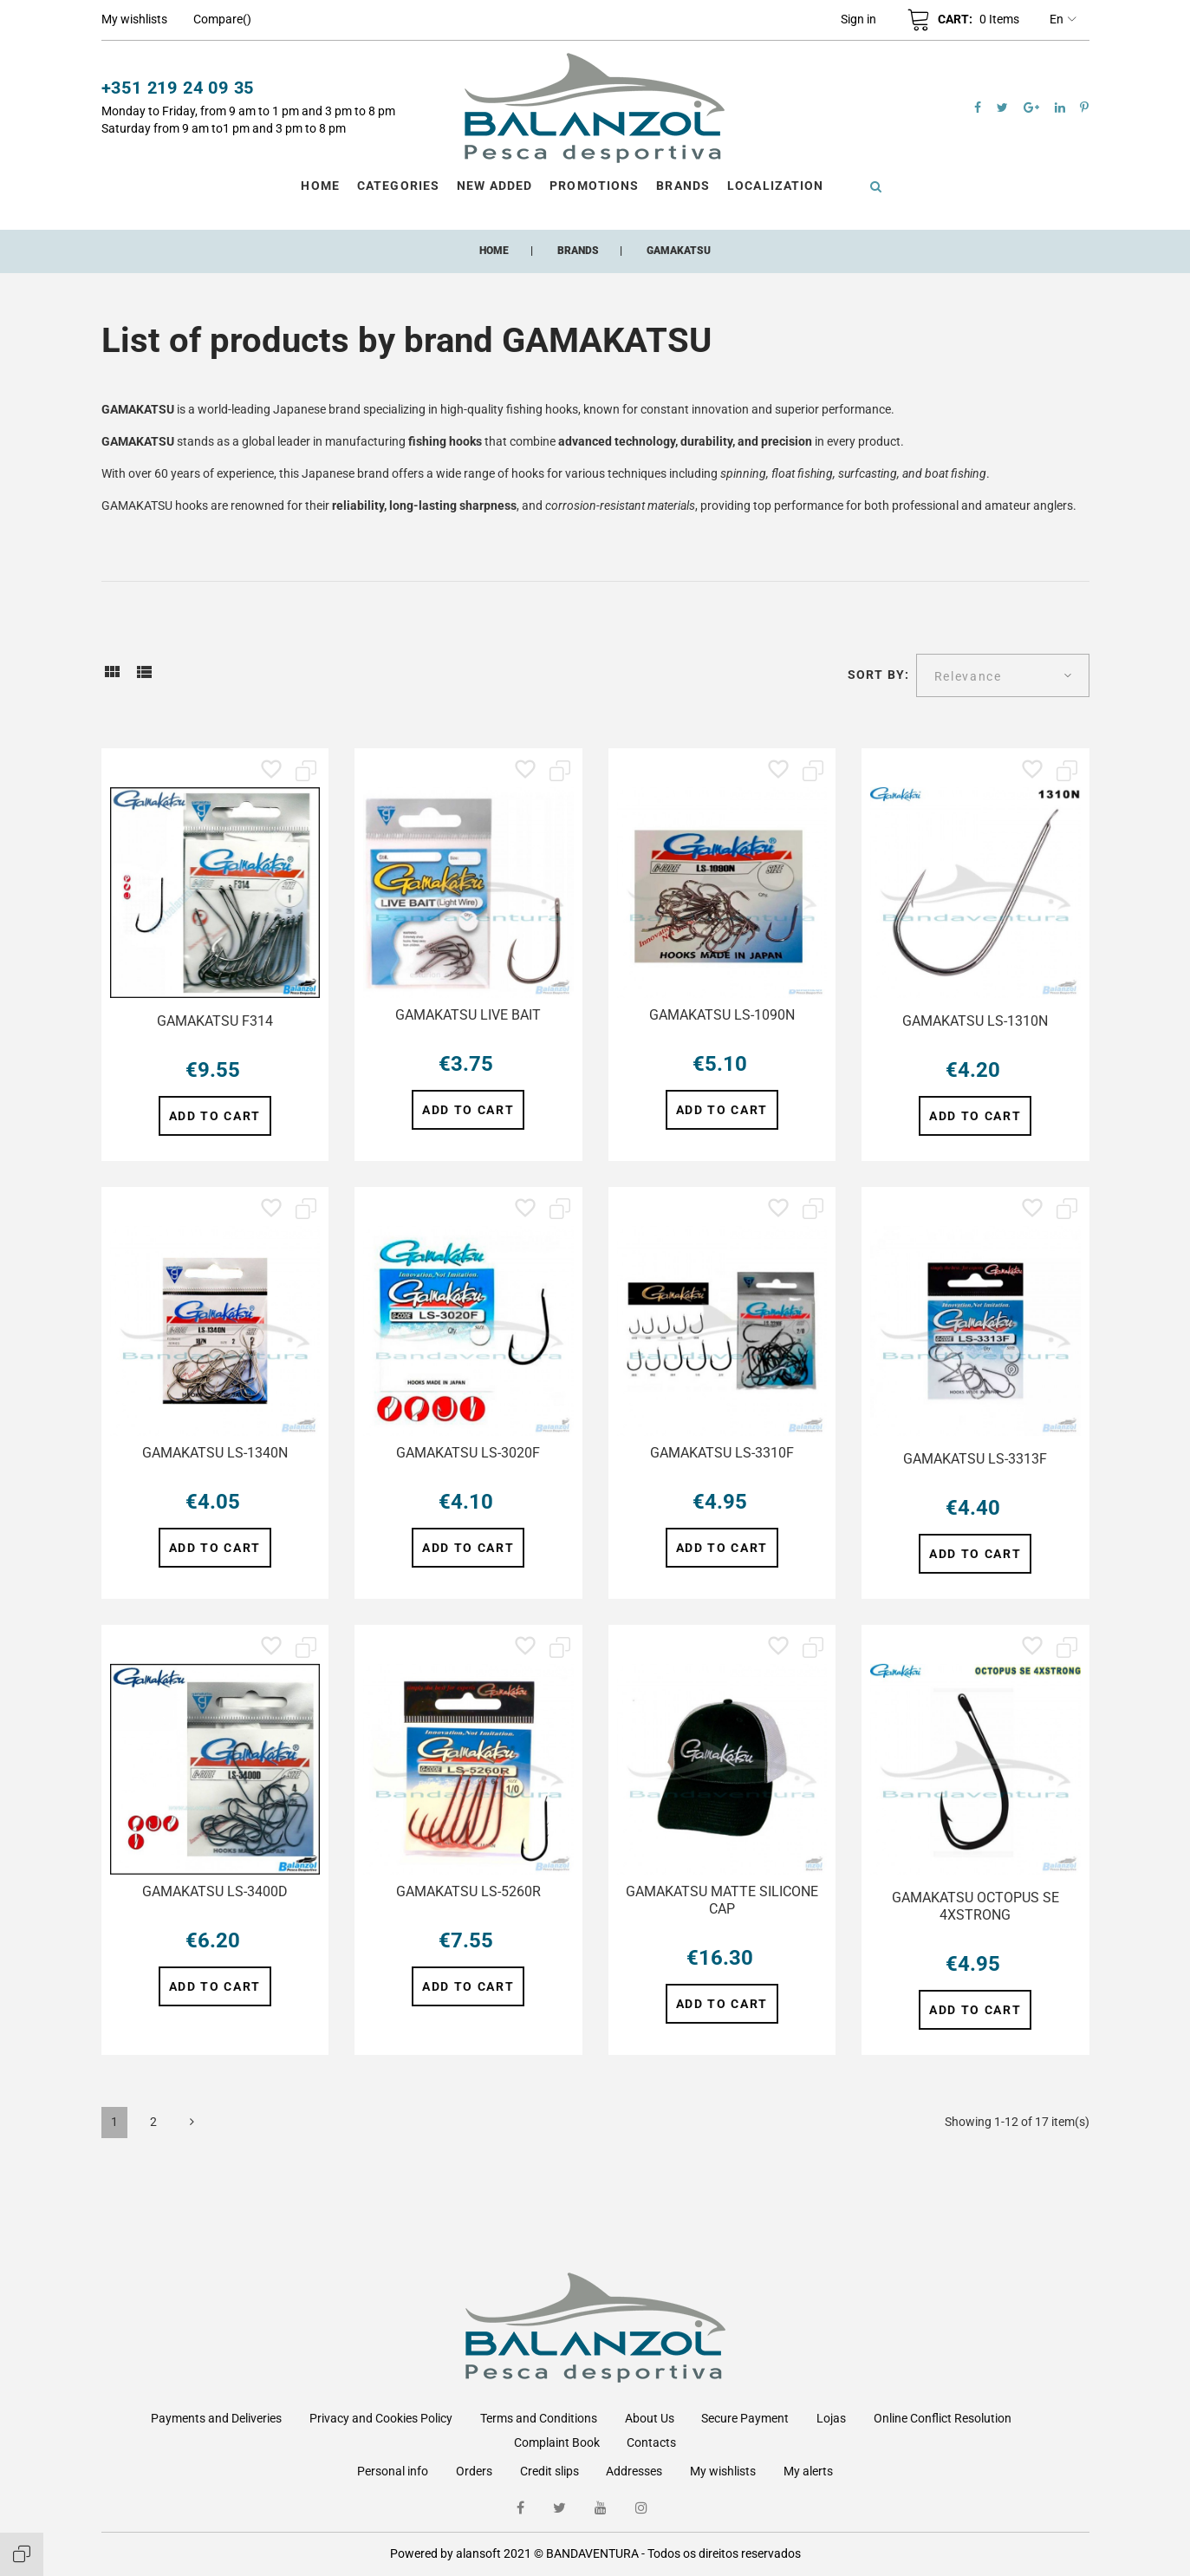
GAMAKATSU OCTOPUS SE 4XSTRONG (975, 1906)
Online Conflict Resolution (942, 2418)
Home (320, 185)
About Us (649, 2418)
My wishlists (723, 2471)
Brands (683, 185)
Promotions (594, 185)
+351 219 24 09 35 (178, 87)
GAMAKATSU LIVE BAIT (468, 1015)
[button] (858, 19)
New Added (494, 185)
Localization (775, 185)
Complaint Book (557, 2442)
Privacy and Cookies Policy (380, 2418)
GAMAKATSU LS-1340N (215, 1453)
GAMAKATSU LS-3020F (468, 1453)
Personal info (392, 2471)
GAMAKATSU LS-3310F (722, 1453)
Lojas (831, 2418)
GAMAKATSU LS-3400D (215, 1891)
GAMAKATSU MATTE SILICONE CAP (722, 1900)
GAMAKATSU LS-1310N (975, 1021)
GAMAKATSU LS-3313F (975, 1459)
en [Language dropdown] (1063, 20)
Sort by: (878, 674)
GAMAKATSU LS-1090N (722, 1015)
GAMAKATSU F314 (215, 1021)
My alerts (808, 2471)
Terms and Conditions (538, 2418)
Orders (474, 2471)
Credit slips (549, 2471)
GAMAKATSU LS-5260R (468, 1891)
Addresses (634, 2471)
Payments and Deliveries (216, 2418)
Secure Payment (745, 2418)
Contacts (651, 2442)
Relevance (968, 676)
